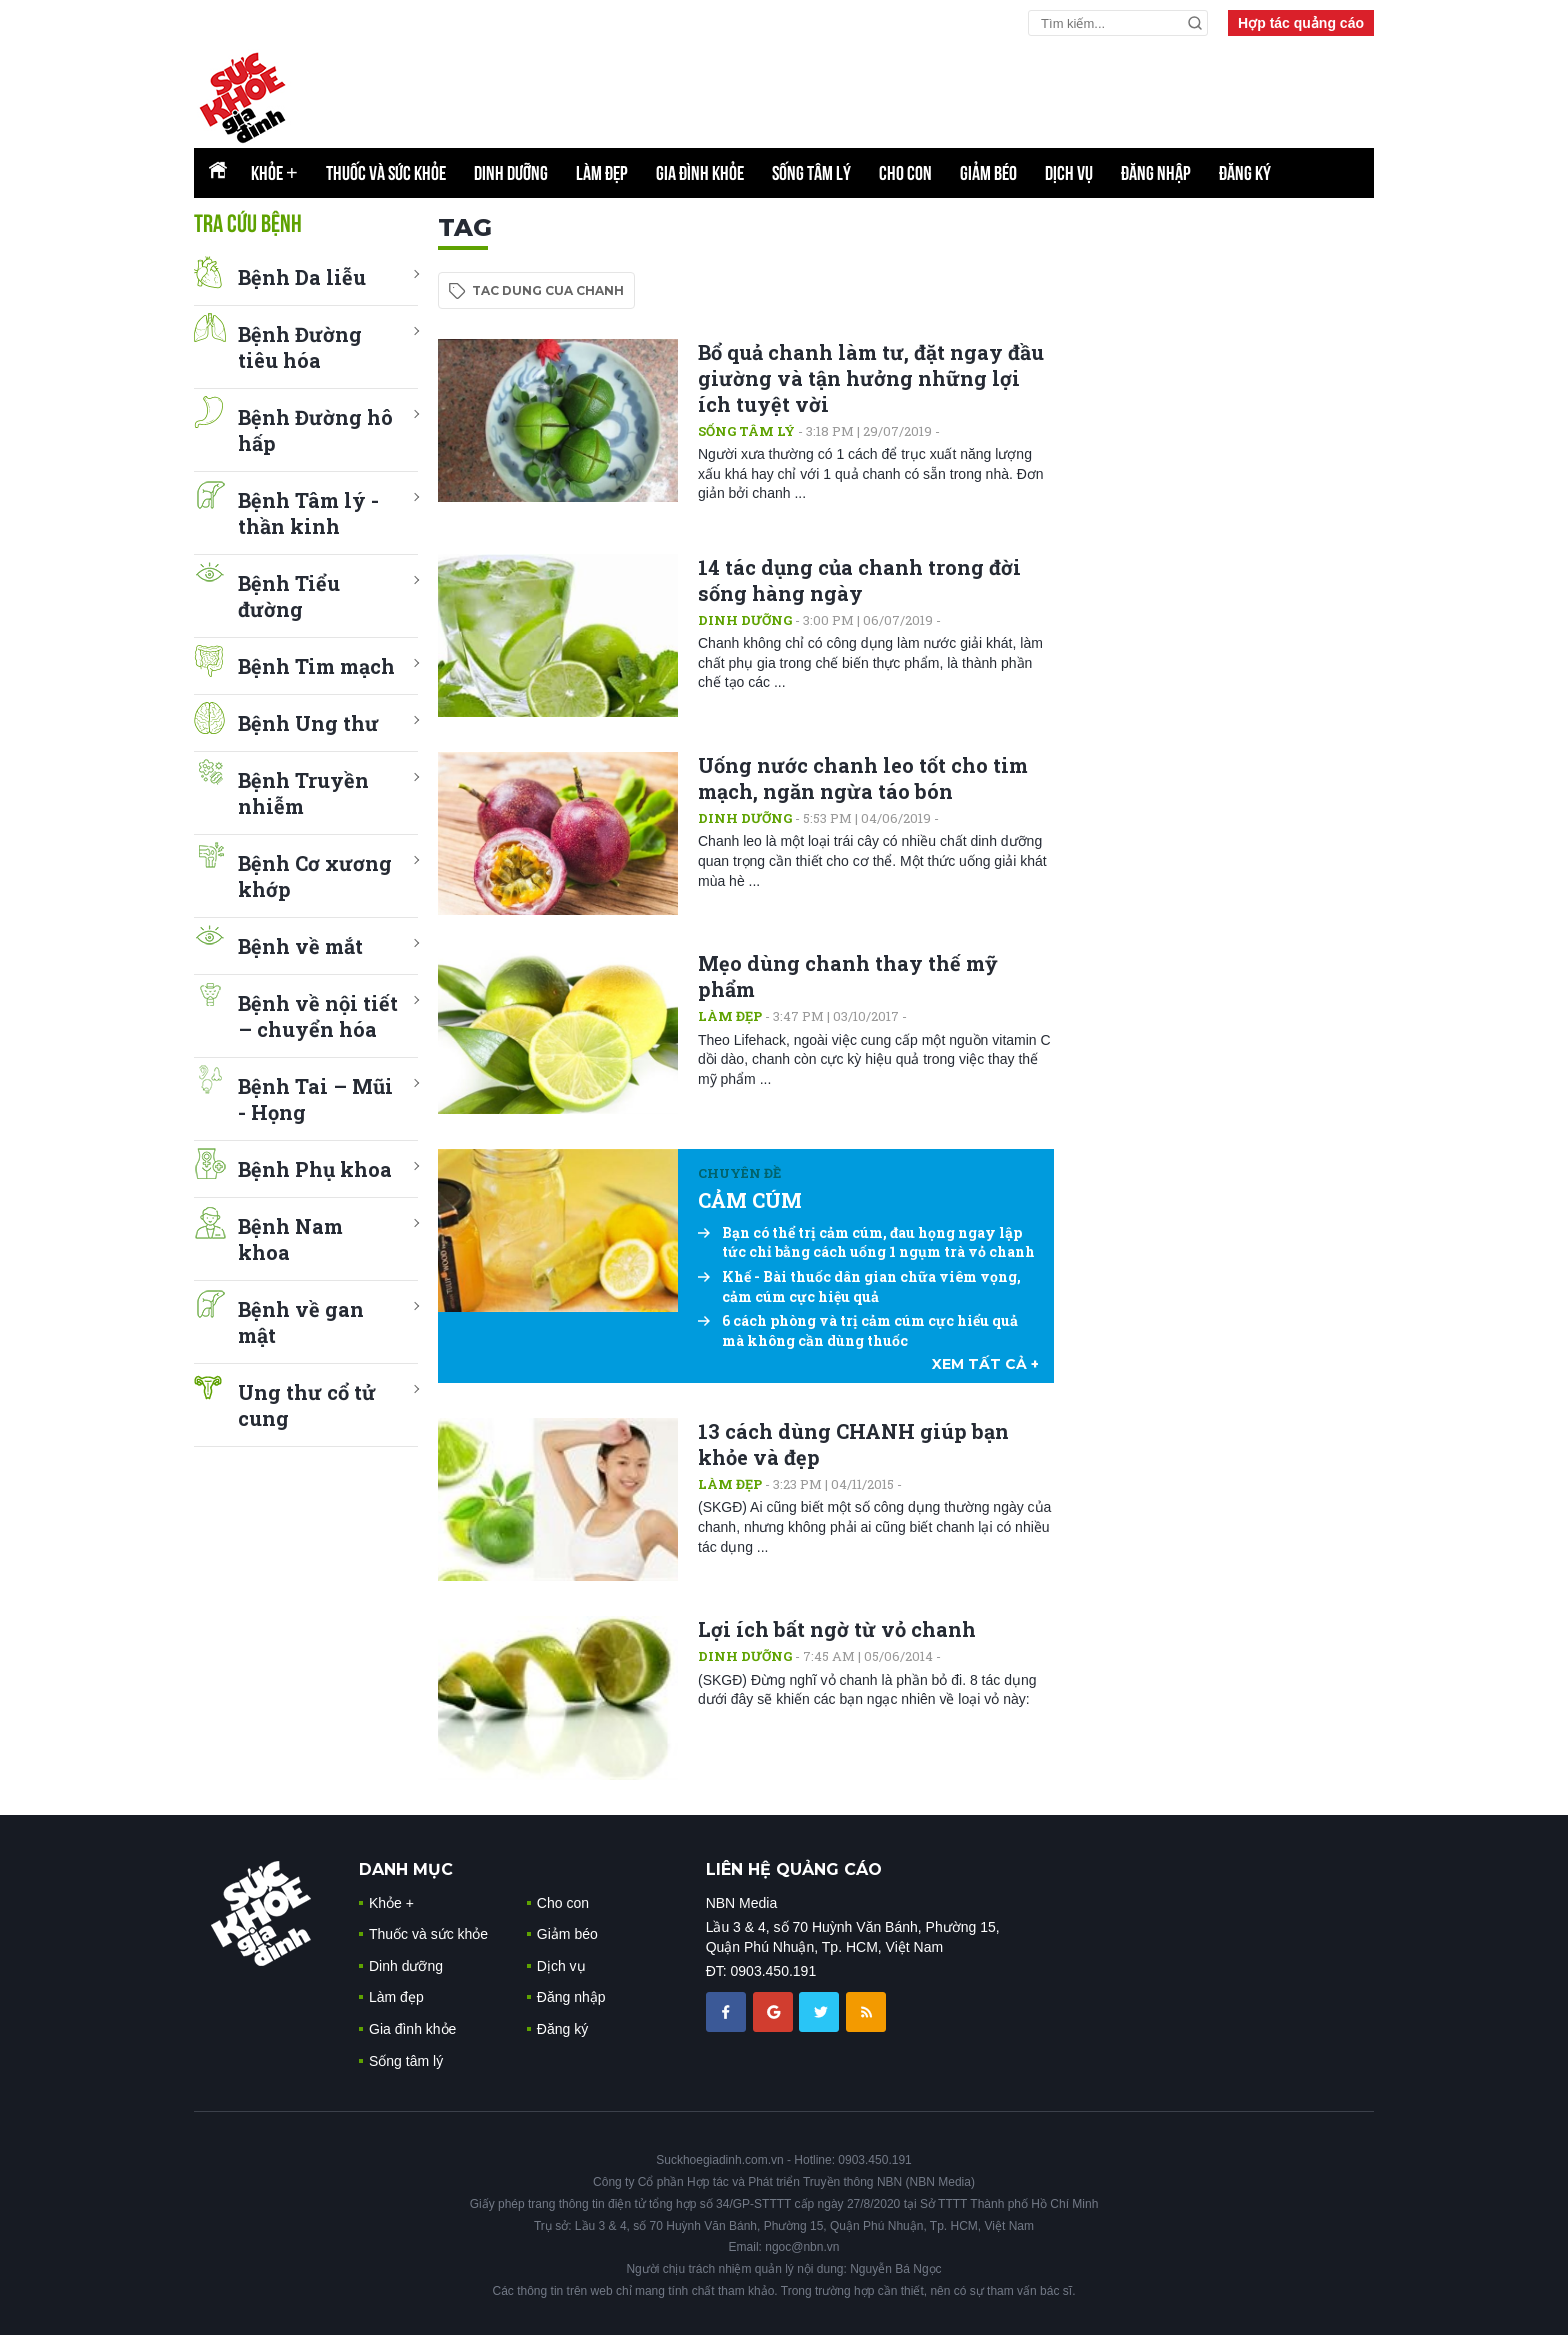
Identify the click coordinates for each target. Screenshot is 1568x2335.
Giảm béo (988, 173)
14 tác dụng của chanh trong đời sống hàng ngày (859, 580)
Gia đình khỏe (700, 173)
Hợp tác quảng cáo (1301, 23)
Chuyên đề (739, 1173)
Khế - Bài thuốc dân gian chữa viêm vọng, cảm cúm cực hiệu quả (859, 1286)
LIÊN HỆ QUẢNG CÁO (794, 1869)
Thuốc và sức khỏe (386, 173)
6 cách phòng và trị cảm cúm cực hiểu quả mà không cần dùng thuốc (858, 1330)
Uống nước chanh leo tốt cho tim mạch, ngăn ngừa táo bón (863, 778)
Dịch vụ (1069, 173)
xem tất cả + (985, 1364)
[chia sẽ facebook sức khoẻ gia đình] (728, 2011)
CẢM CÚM (750, 1200)
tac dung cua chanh (548, 290)
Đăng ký (1245, 173)
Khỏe (274, 173)
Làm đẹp (602, 173)
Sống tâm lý (811, 173)
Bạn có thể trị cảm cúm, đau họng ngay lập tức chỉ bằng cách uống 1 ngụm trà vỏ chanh (866, 1242)
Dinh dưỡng (511, 173)
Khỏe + (391, 1903)
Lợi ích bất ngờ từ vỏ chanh (837, 1629)
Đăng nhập (1156, 173)
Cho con (905, 173)
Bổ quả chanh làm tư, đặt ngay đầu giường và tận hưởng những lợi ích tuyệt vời (871, 378)
